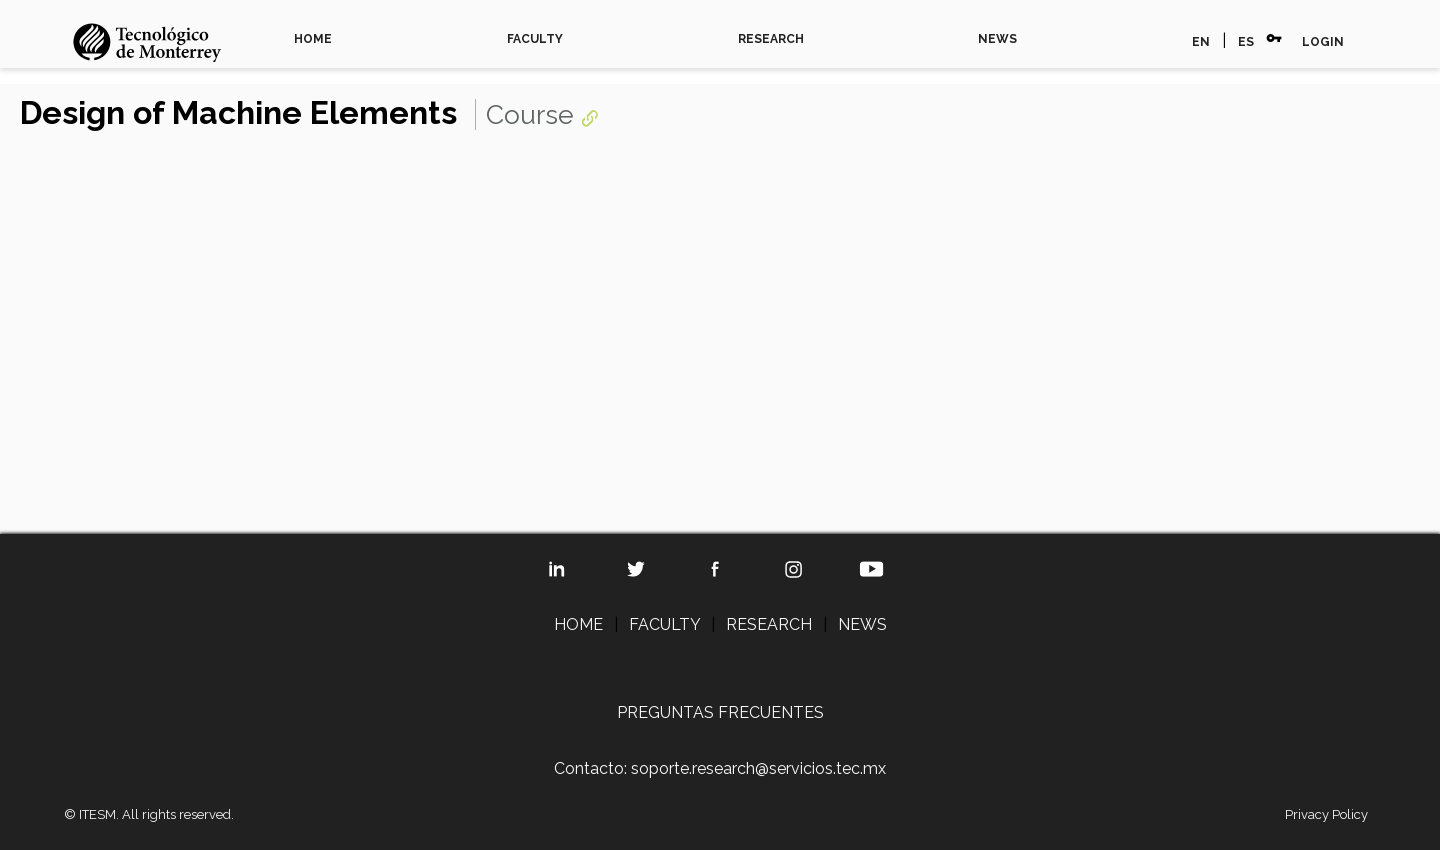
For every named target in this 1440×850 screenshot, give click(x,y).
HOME (313, 39)
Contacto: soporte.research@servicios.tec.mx (720, 768)
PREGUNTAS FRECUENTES (720, 712)
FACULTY (535, 39)
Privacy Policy (1326, 814)
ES (1246, 42)
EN (1201, 42)
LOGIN (1323, 42)
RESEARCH (771, 39)
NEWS (997, 39)
